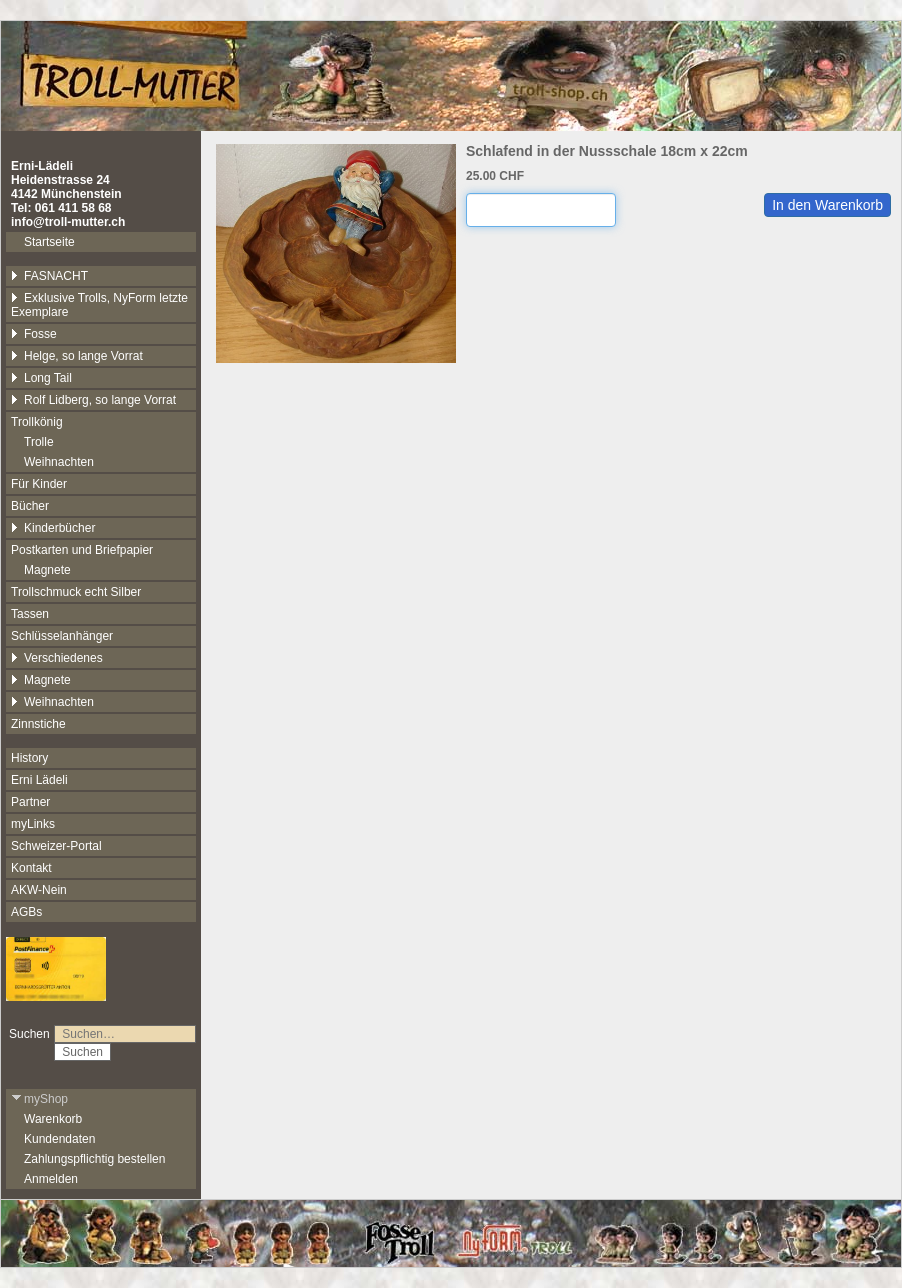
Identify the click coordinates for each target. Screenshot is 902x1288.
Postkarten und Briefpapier (82, 550)
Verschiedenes (57, 658)
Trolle (39, 442)
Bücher (30, 506)
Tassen (30, 614)
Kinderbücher (53, 528)
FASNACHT (49, 276)
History (29, 758)
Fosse (34, 334)
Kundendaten (59, 1139)
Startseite (49, 242)
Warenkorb (53, 1119)
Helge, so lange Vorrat (77, 356)
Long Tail (41, 378)
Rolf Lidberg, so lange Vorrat (93, 400)
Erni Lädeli (39, 780)
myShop (39, 1099)
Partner (30, 802)
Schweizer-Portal (56, 846)
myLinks (33, 824)
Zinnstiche (38, 724)
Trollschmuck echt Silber (76, 592)
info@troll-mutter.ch (68, 222)
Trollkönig (37, 422)
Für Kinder (39, 484)
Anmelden (51, 1179)
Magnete (47, 570)
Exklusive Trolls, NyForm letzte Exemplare (99, 305)
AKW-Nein (39, 890)
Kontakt (31, 868)
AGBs (26, 912)
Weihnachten (59, 462)
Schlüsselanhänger (62, 636)
